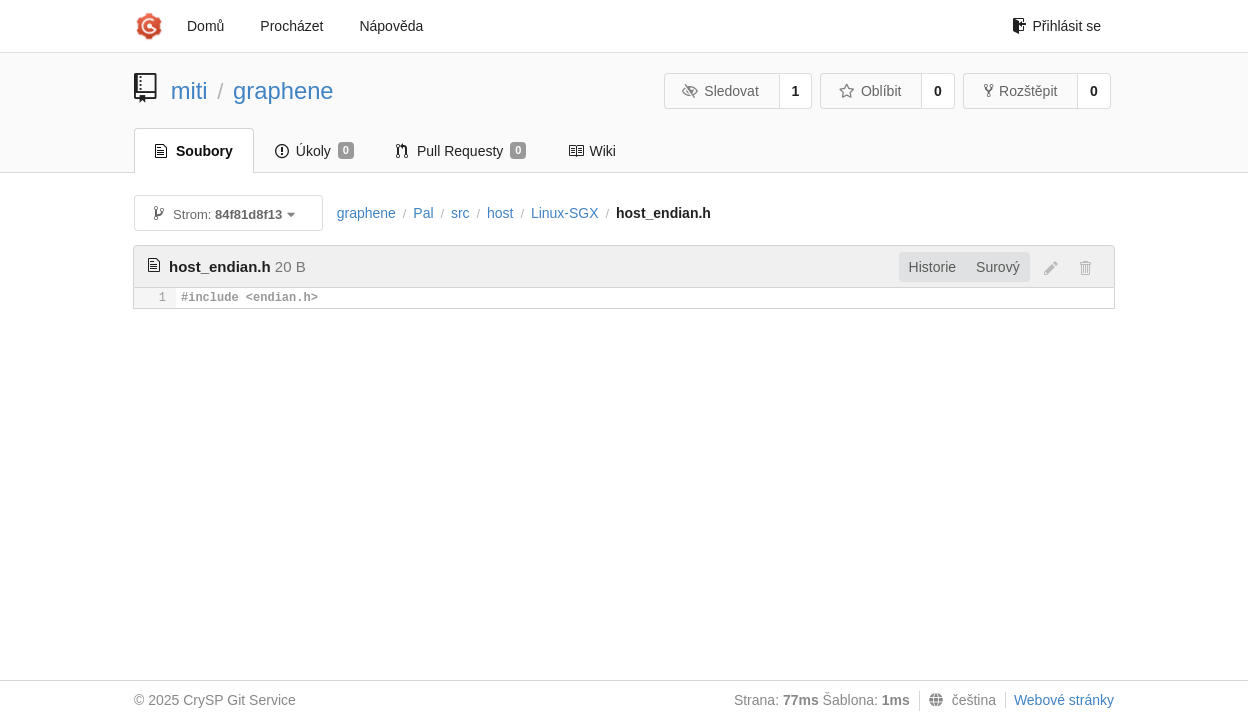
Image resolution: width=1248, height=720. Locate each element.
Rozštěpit (1020, 91)
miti (189, 90)
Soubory (194, 151)
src (460, 213)
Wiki (591, 151)
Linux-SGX (565, 213)
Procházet (291, 26)
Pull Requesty (461, 151)
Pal (423, 213)
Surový (998, 267)
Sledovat (720, 91)
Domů (205, 26)
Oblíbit (869, 91)
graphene (283, 90)
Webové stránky (1064, 700)
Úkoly (314, 151)
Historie (932, 267)
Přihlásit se (1056, 26)
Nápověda (391, 26)
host (500, 213)
